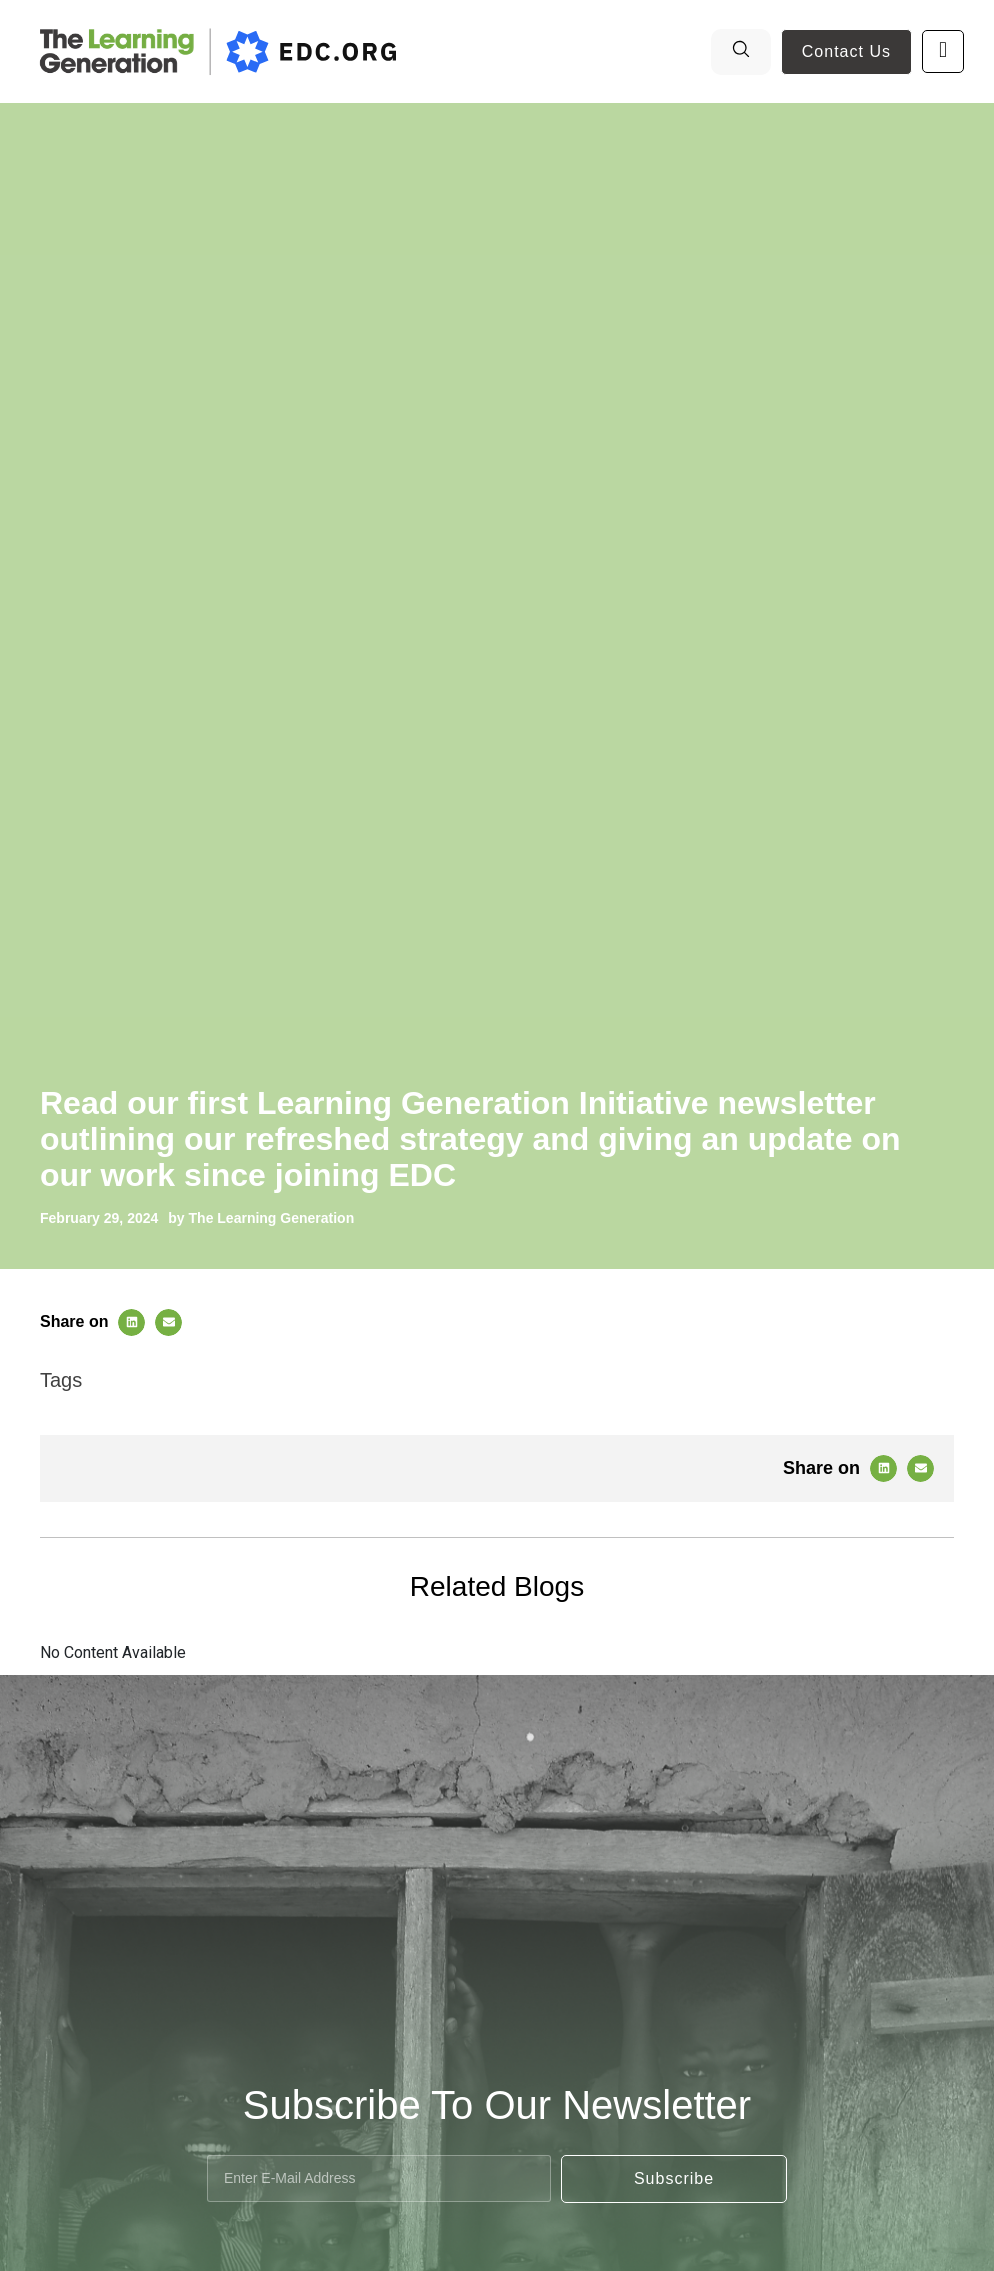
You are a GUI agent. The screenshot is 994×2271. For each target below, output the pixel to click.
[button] (131, 1322)
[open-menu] (943, 51)
